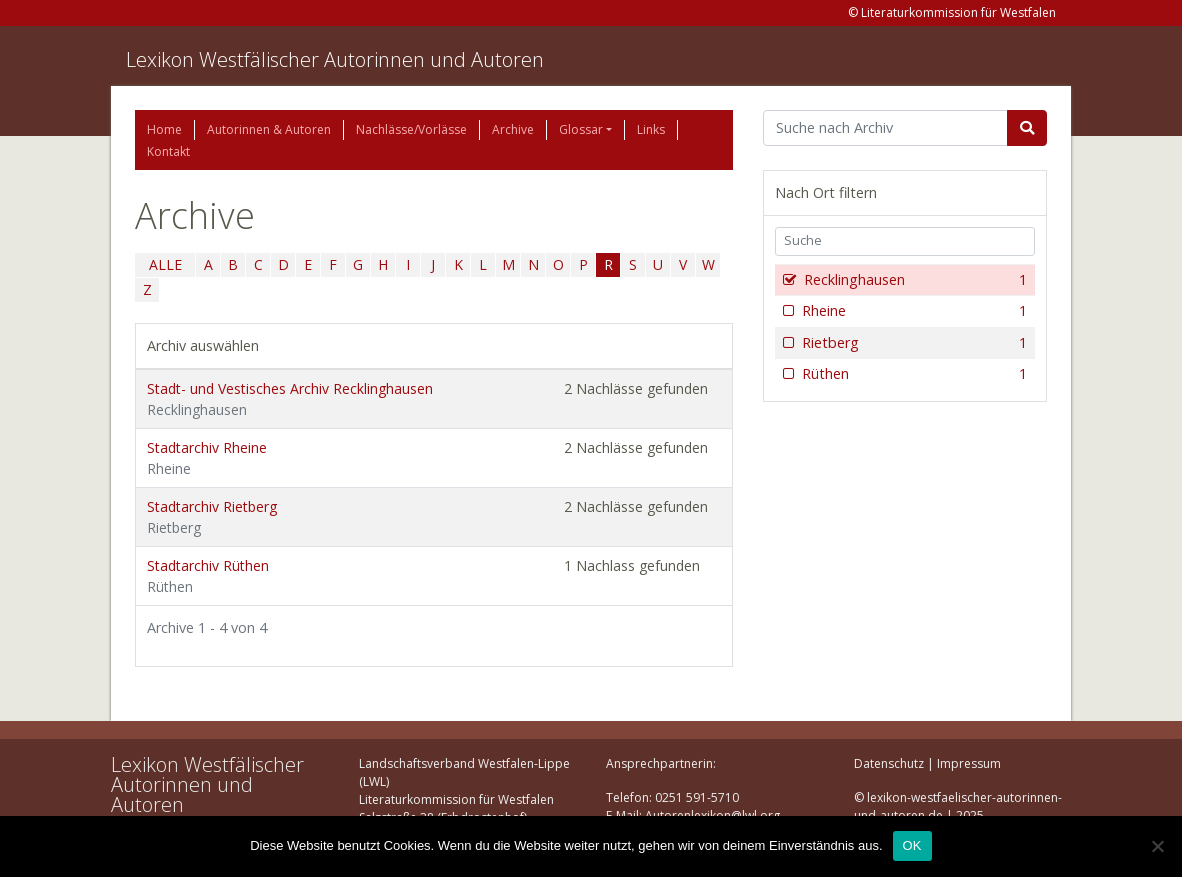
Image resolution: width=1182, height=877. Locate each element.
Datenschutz (889, 763)
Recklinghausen (913, 280)
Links (651, 129)
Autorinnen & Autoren (269, 129)
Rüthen (912, 374)
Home (164, 129)
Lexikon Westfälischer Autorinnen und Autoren (335, 59)
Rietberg (912, 343)
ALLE (165, 264)
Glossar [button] (581, 129)
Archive (513, 129)
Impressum (969, 763)
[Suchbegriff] (885, 128)
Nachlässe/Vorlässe (411, 129)
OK (912, 845)
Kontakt (168, 151)
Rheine (912, 311)
